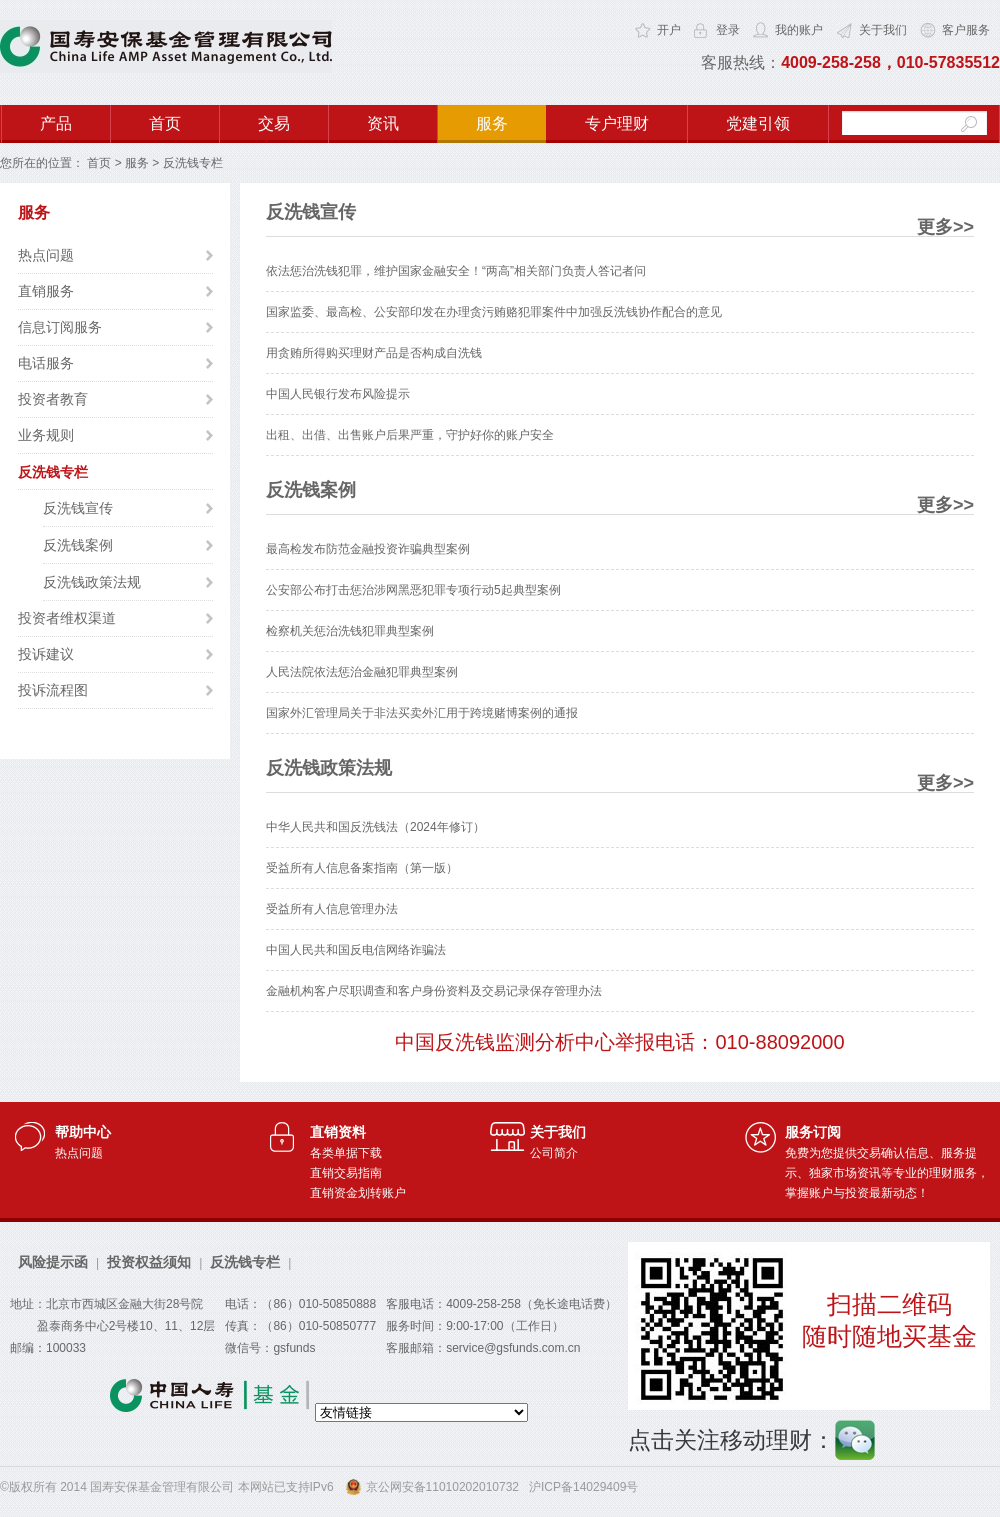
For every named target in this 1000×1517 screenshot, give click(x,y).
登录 (728, 30)
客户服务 (966, 30)
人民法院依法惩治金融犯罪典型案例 (362, 672)
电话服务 (46, 363)
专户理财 (617, 123)
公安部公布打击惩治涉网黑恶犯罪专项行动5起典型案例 (413, 590)
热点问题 (46, 255)
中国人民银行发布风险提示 (338, 394)
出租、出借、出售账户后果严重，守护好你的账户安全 (410, 435)
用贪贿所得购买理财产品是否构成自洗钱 (374, 353)
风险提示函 (53, 1262)
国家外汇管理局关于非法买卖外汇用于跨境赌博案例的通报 (422, 713)
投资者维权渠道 (67, 618)
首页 (165, 123)
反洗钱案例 (78, 545)
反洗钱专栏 (53, 472)
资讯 (383, 123)
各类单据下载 (346, 1153)
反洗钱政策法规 (92, 582)
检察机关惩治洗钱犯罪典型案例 (350, 631)
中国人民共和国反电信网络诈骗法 (356, 950)
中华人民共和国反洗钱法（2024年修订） (375, 827)
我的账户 (799, 30)
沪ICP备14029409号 (583, 1487)
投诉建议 (46, 654)
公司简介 (554, 1153)
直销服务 (46, 291)
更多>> (945, 227)
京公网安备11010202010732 (442, 1487)
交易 (274, 123)
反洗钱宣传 (78, 508)
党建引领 (758, 123)
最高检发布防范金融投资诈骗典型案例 (368, 549)
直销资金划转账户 (358, 1193)
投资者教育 (53, 399)
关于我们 (883, 30)
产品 (56, 123)
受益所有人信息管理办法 (332, 909)
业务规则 (46, 435)
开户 (669, 30)
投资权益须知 (149, 1262)
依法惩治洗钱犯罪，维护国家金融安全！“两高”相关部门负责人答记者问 (456, 271)
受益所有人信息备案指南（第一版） (362, 868)
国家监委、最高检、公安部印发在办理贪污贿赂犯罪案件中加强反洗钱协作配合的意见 (494, 312)
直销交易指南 (346, 1173)
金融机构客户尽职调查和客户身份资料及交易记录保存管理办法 (434, 991)
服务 (492, 123)
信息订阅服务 (60, 327)
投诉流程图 (53, 690)
